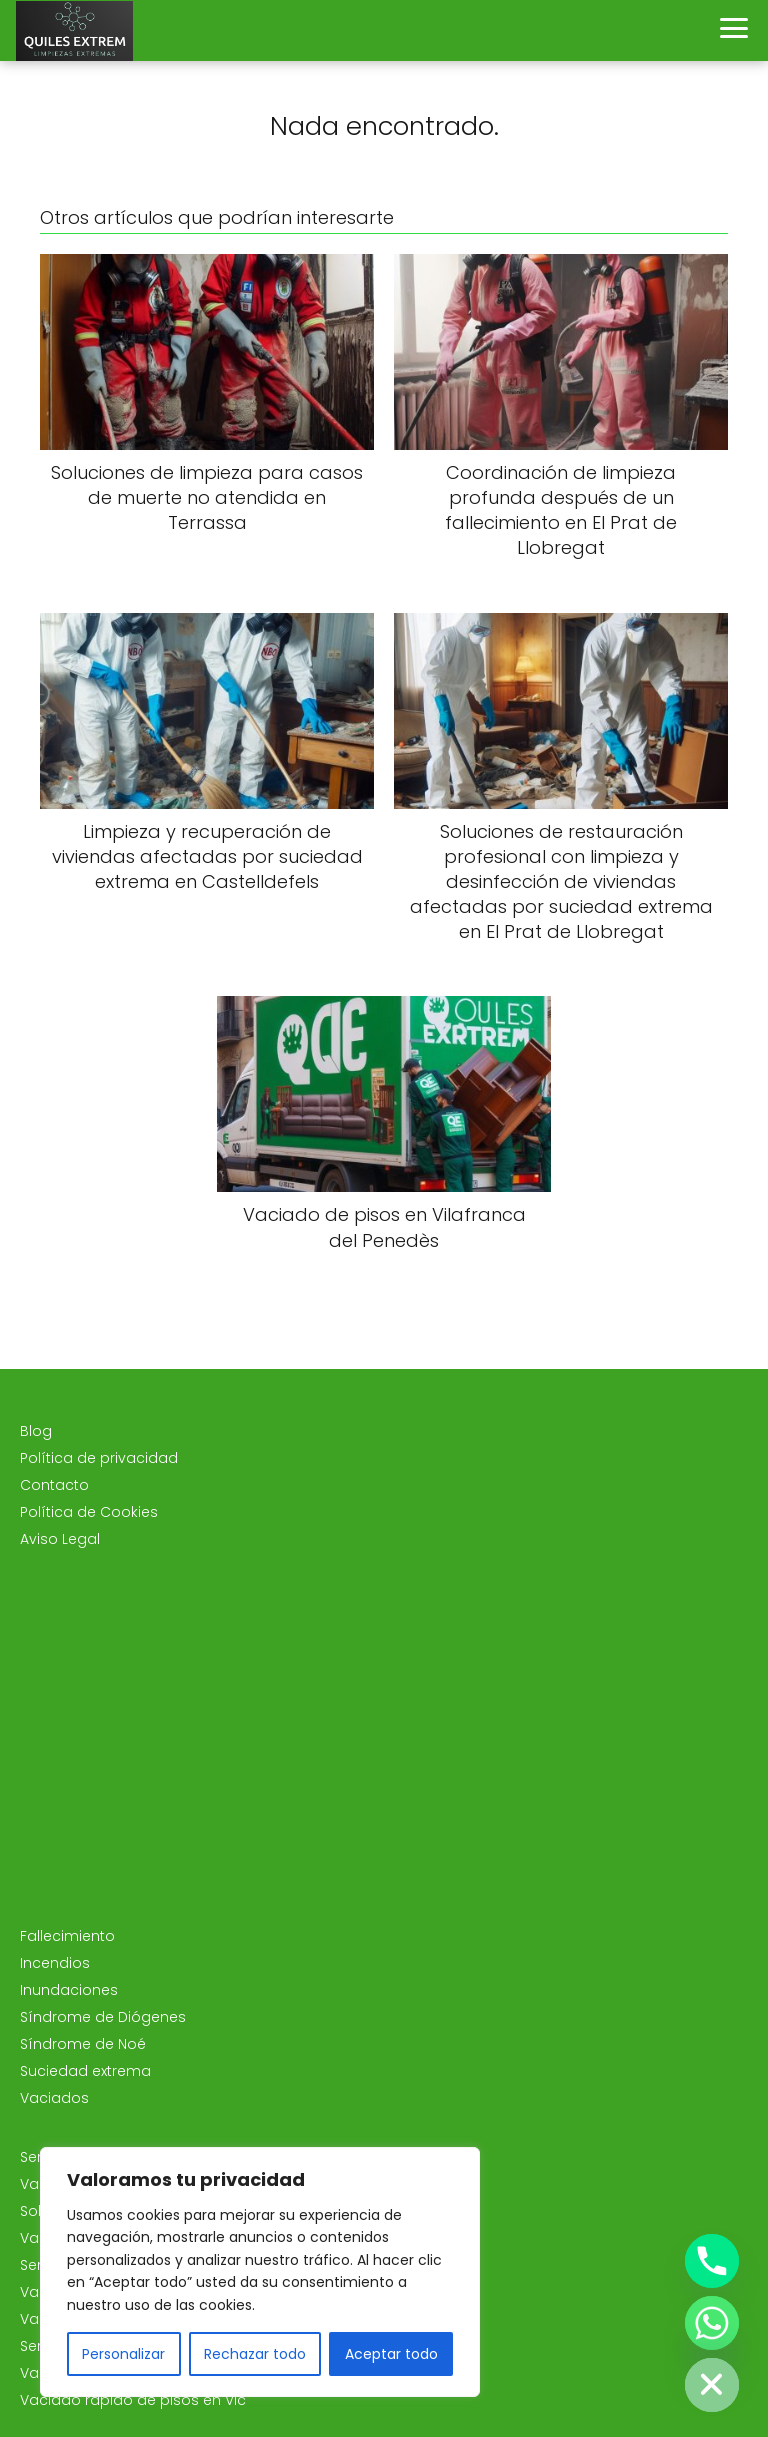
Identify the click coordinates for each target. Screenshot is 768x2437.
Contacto (54, 1485)
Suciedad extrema (85, 2071)
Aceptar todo (391, 2354)
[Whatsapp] (712, 2323)
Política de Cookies (89, 1512)
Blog (36, 1431)
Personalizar (123, 2354)
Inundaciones (69, 1990)
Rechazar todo (255, 2354)
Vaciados (54, 2098)
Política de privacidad (99, 1458)
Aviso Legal (60, 1539)
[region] (260, 2272)
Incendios (55, 1963)
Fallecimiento (67, 1936)
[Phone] (712, 2261)
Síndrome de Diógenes (103, 2017)
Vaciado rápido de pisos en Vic (133, 2400)
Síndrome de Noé (83, 2044)
